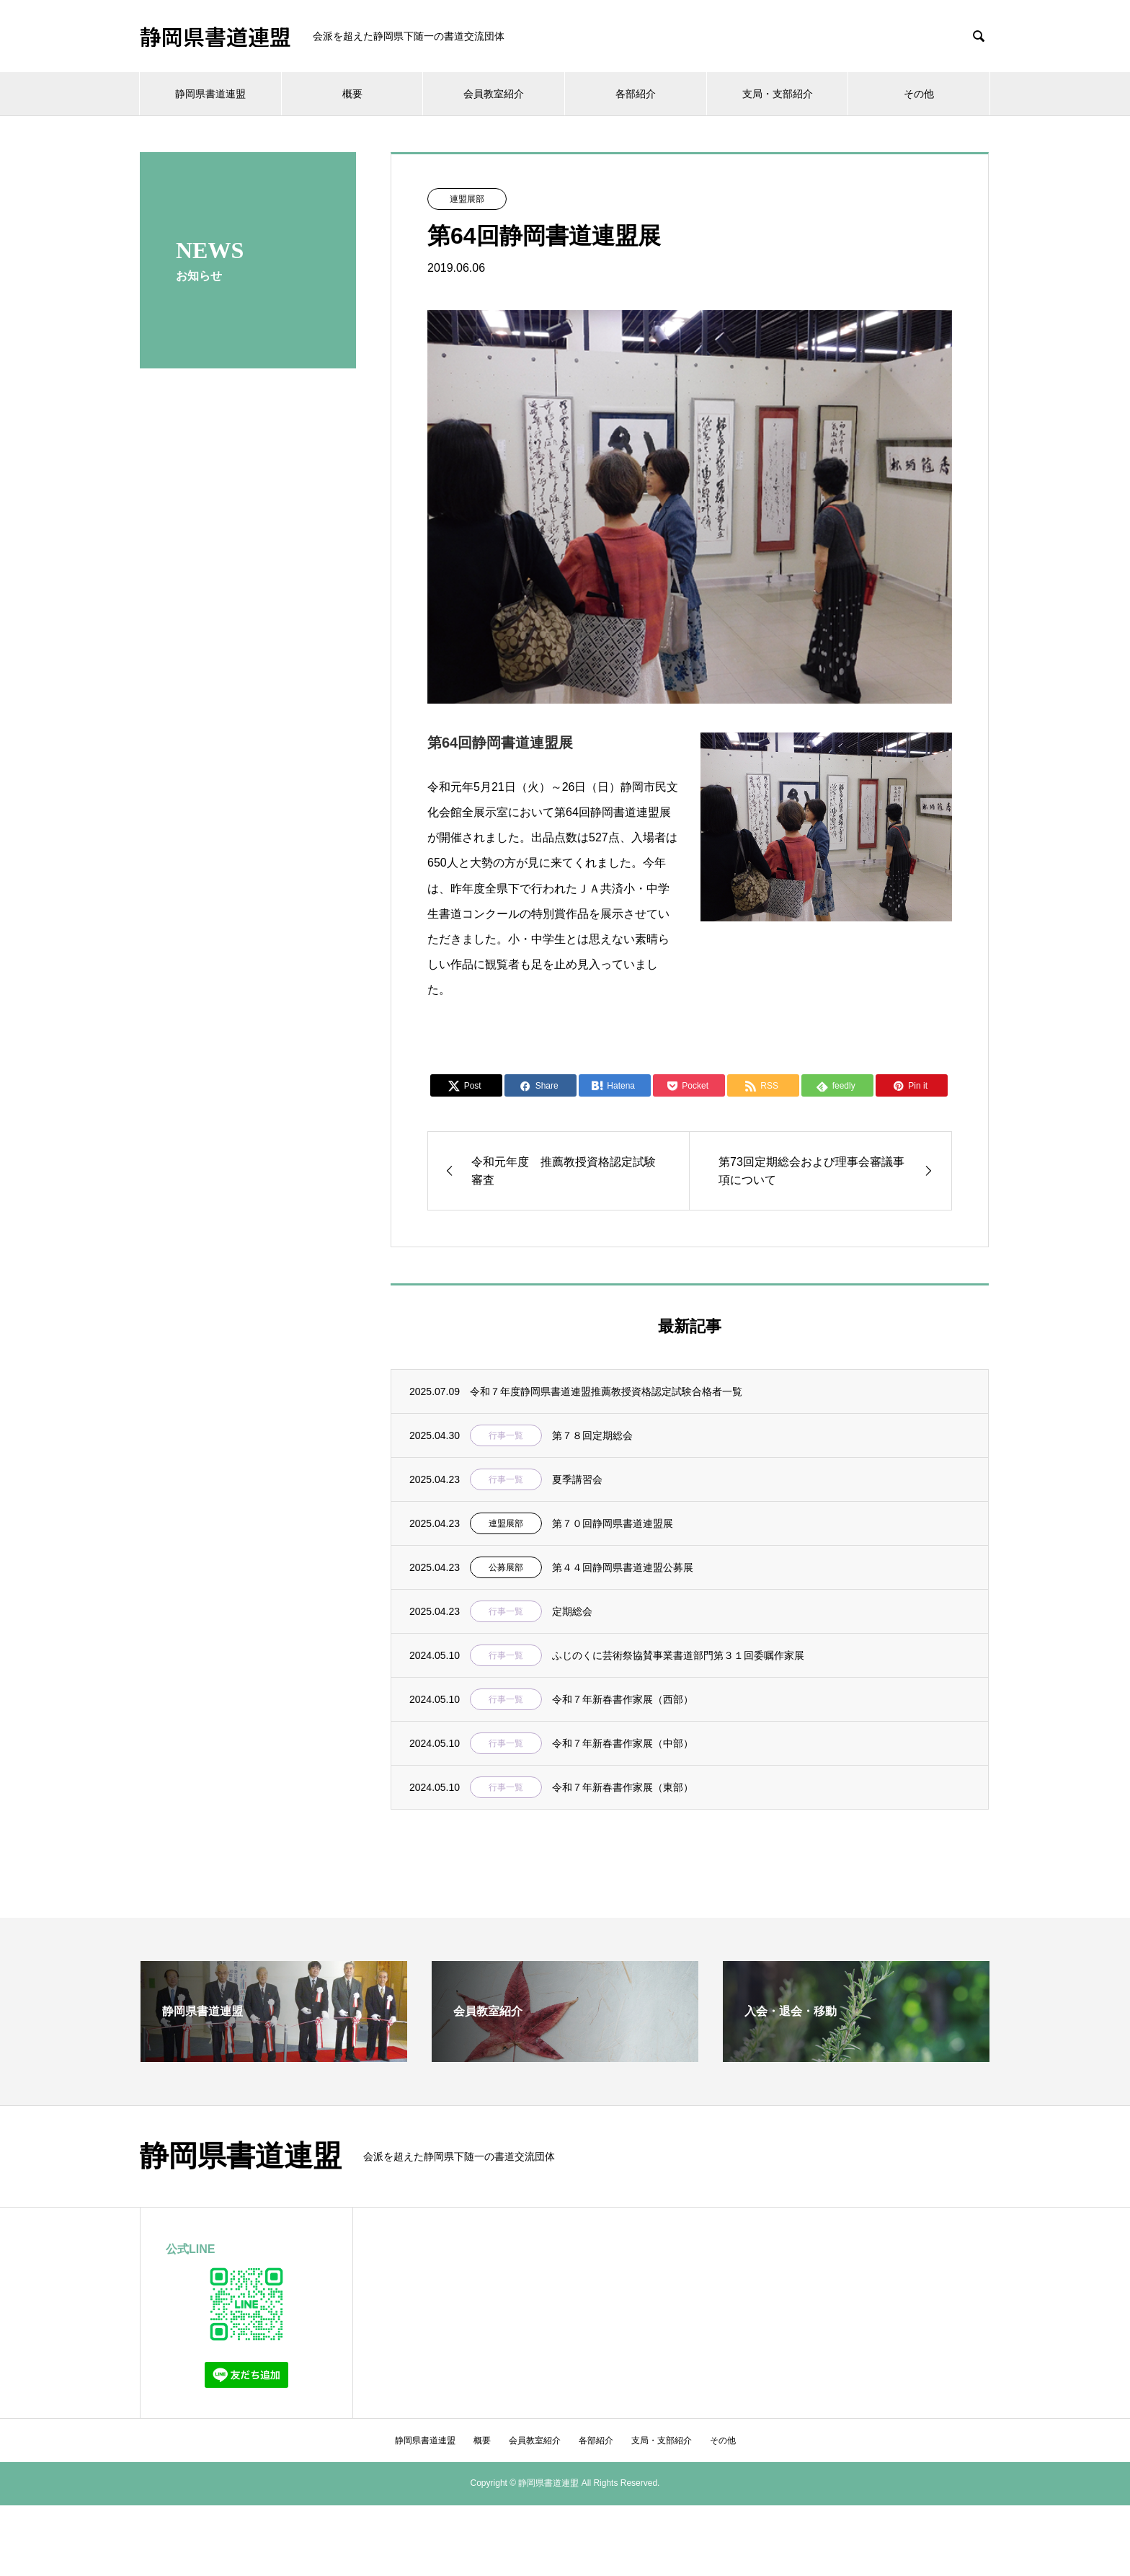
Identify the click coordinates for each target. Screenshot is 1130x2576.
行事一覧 (506, 1435)
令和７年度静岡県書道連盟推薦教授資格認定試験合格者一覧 (606, 1391)
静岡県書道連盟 (215, 36)
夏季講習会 (577, 1479)
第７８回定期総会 (592, 1435)
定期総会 (572, 1611)
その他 (919, 93)
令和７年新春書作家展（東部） (622, 1787)
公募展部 (506, 1567)
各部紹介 (635, 93)
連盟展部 (467, 199)
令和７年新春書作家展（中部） (622, 1743)
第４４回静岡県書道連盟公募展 (622, 1567)
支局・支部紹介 (777, 93)
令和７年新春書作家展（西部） (622, 1699)
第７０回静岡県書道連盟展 (612, 1523)
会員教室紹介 (493, 93)
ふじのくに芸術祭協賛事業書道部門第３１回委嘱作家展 (678, 1655)
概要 (352, 93)
